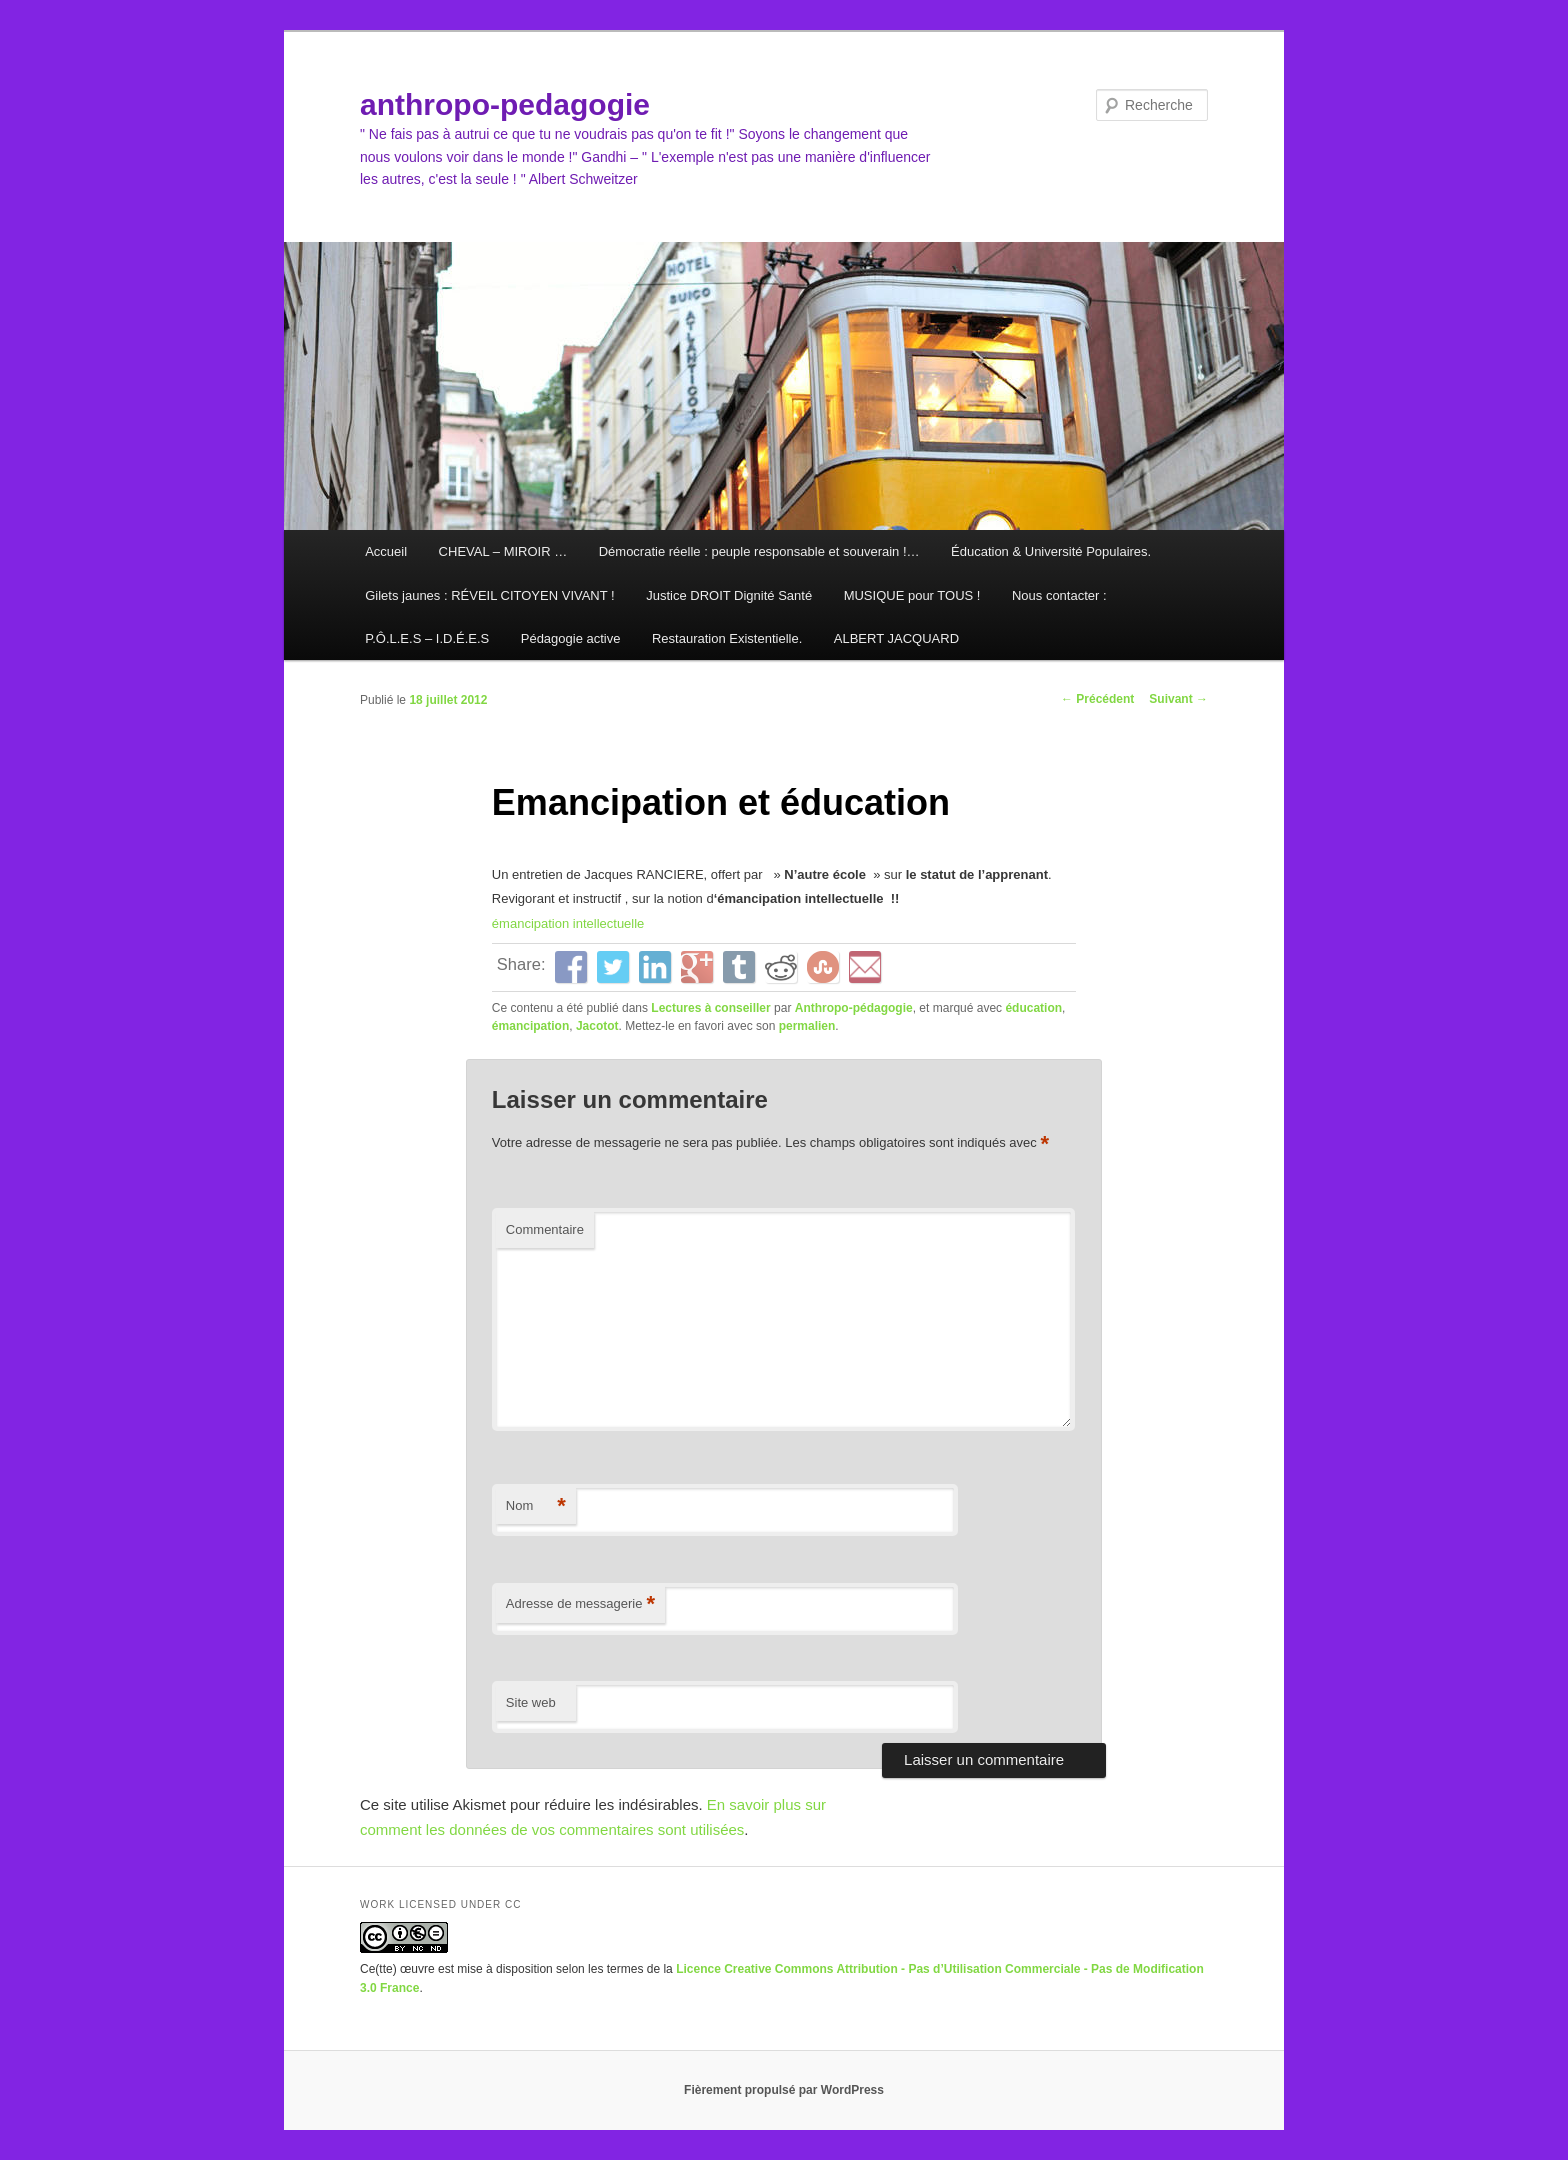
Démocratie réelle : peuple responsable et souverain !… (759, 551)
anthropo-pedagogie (505, 104)
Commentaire (545, 1229)
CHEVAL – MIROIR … (503, 551)
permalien (807, 1026)
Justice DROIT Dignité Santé (729, 595)
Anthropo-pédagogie (854, 1008)
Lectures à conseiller (710, 1008)
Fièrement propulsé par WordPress (784, 2090)
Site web (531, 1702)
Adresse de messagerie (580, 1604)
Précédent (1097, 699)
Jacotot (597, 1026)
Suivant (1178, 699)
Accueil (386, 551)
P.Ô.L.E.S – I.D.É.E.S (427, 638)
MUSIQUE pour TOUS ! (912, 595)
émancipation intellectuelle (568, 923)
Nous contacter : (1059, 595)
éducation (1033, 1008)
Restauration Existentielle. (727, 638)
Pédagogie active (571, 638)
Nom (536, 1506)
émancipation (530, 1026)
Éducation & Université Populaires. (1051, 551)
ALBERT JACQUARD (896, 638)
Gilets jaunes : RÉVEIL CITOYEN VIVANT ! (490, 595)
